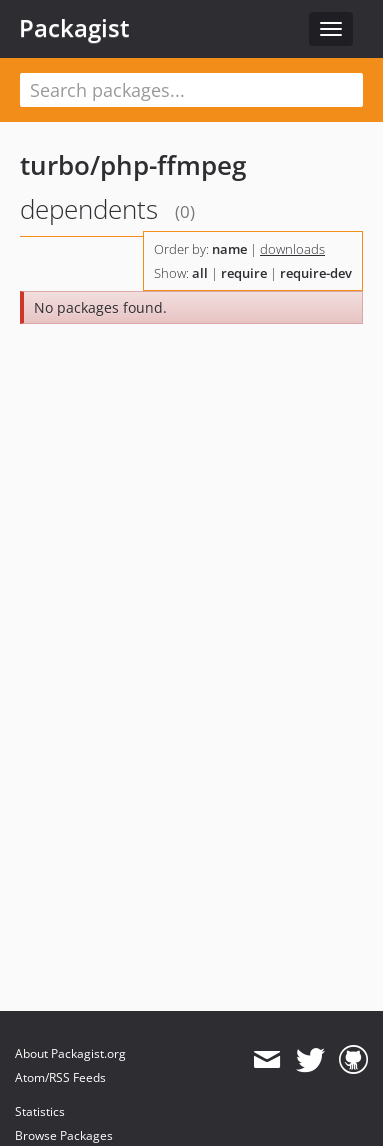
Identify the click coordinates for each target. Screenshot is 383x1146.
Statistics (40, 1111)
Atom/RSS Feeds (60, 1077)
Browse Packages (64, 1135)
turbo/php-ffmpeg (133, 165)
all (200, 273)
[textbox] (191, 90)
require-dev (316, 273)
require (244, 273)
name (229, 249)
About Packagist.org (70, 1053)
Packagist (74, 28)
